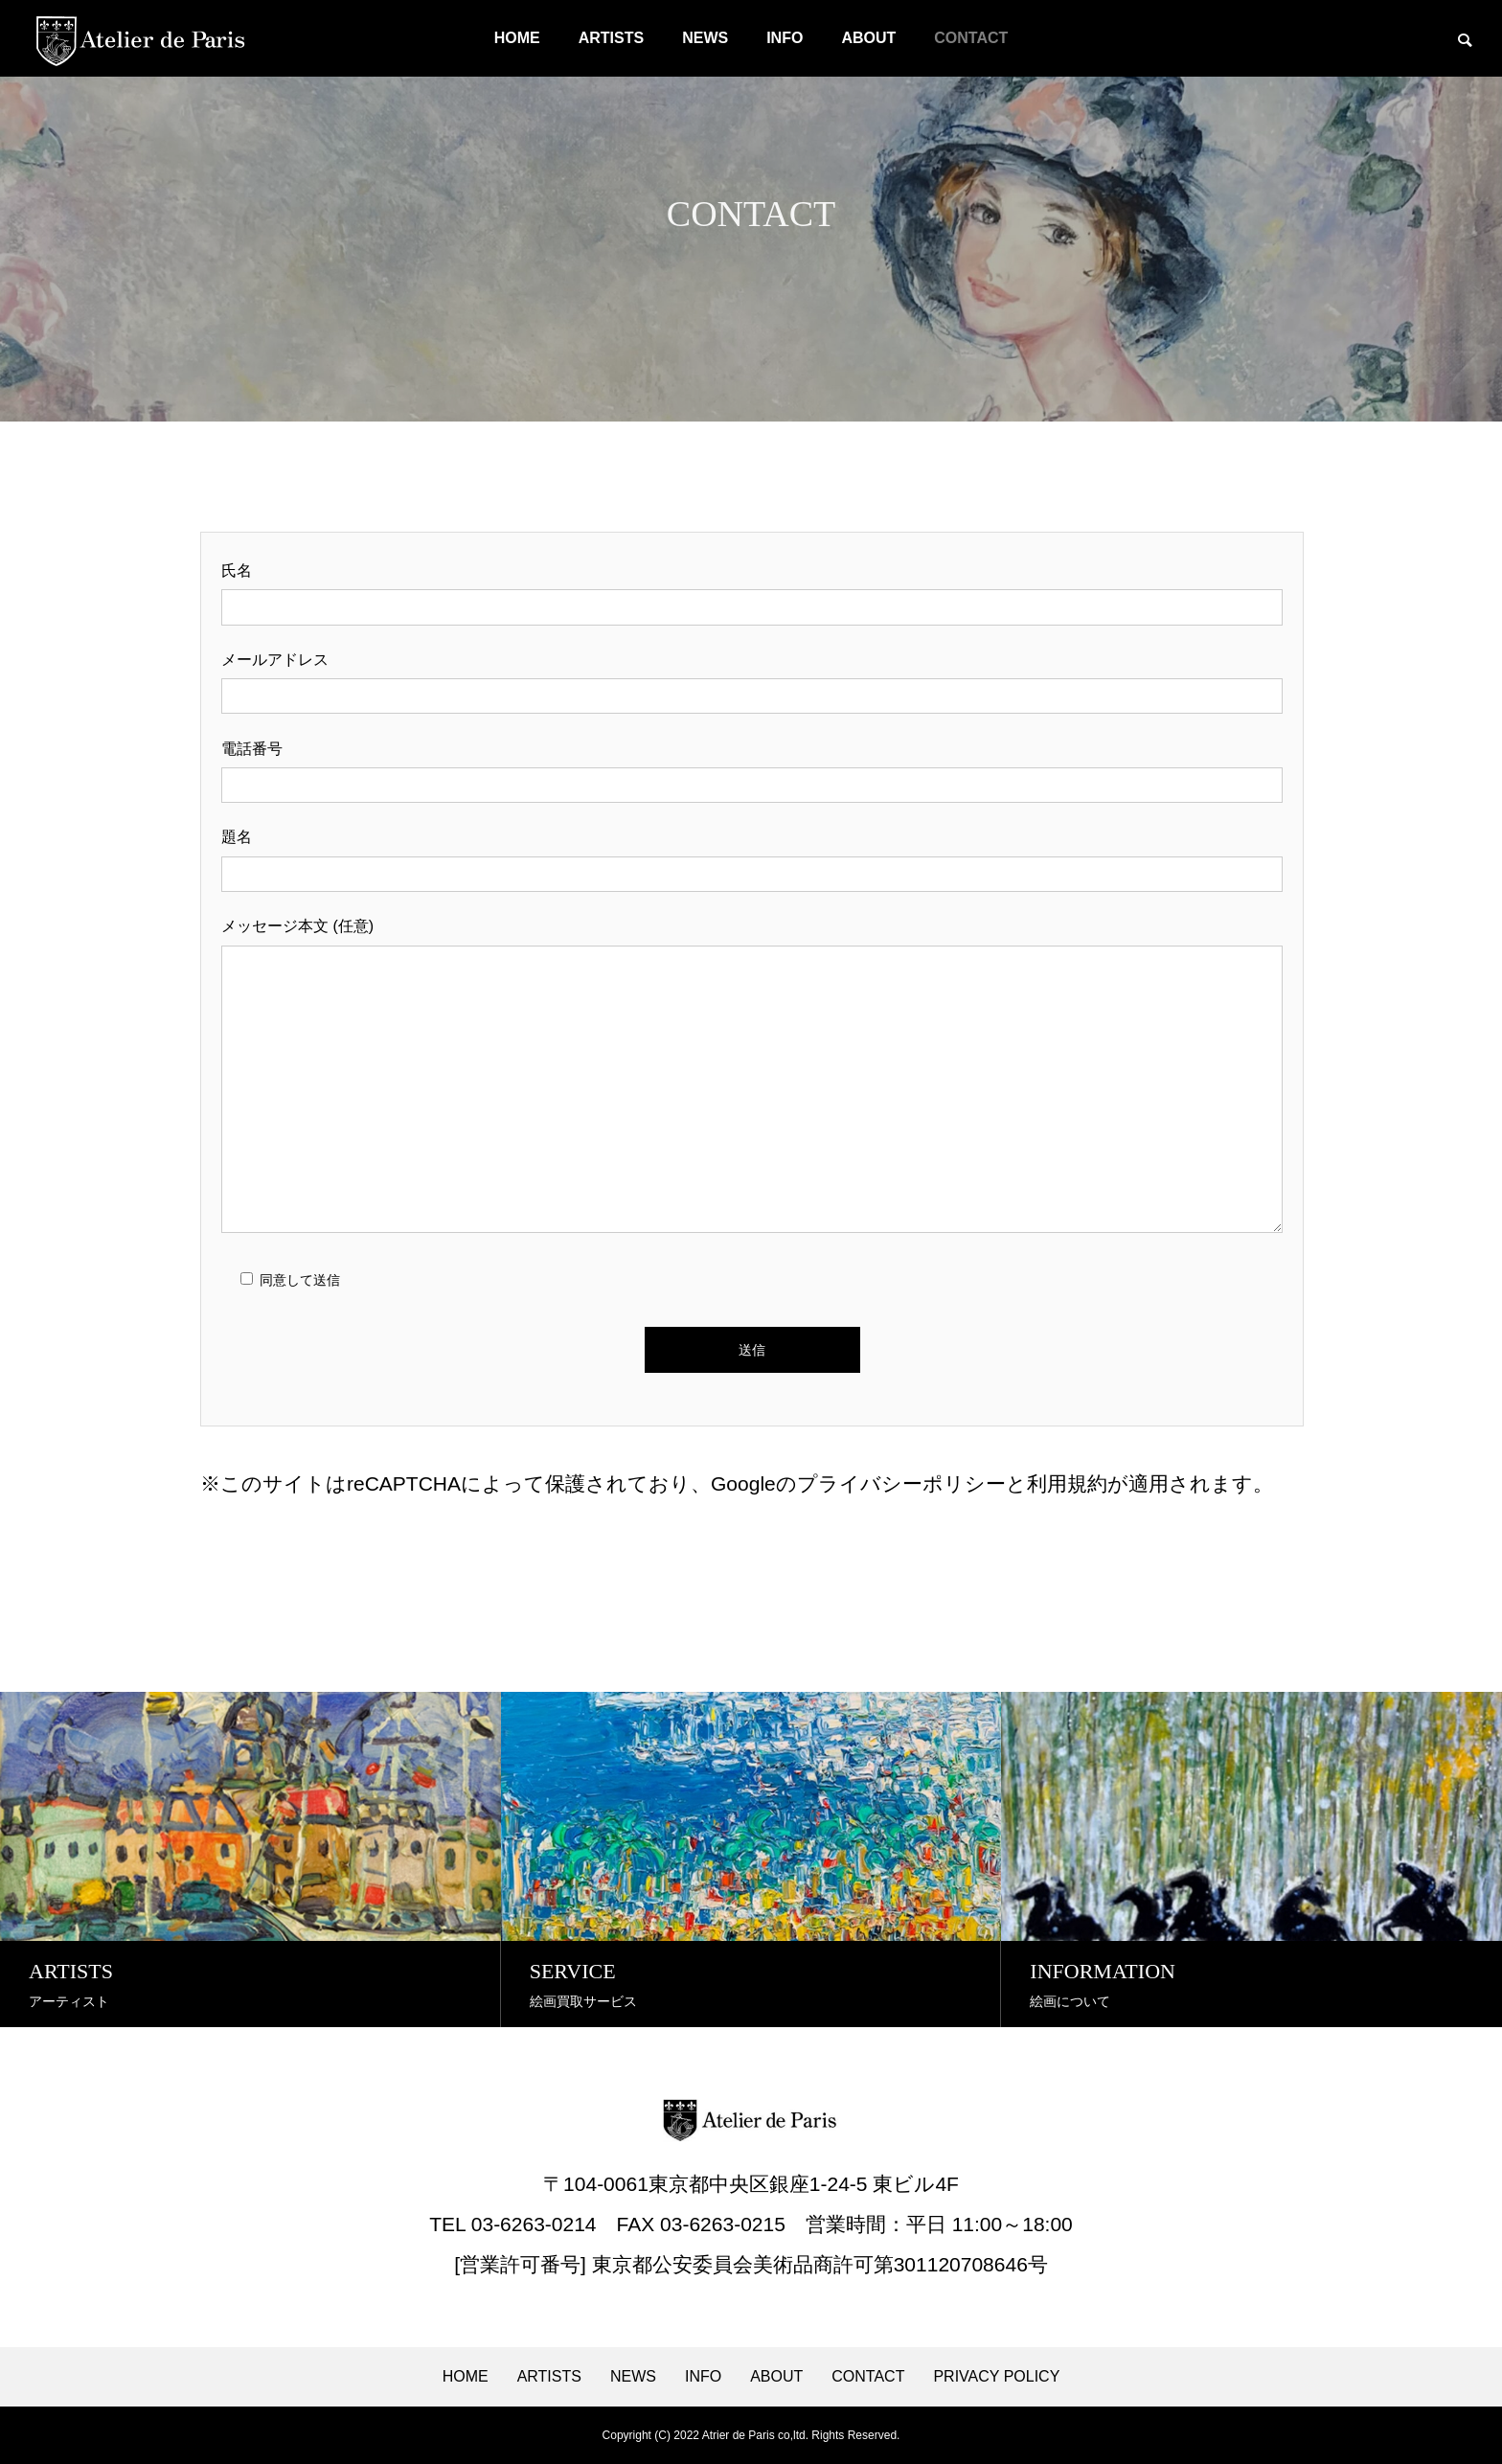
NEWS (705, 38)
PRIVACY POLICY (996, 2376)
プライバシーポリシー (901, 1483)
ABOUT (868, 38)
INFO (784, 38)
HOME (517, 38)
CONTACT (971, 38)
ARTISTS (611, 38)
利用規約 (1067, 1483)
